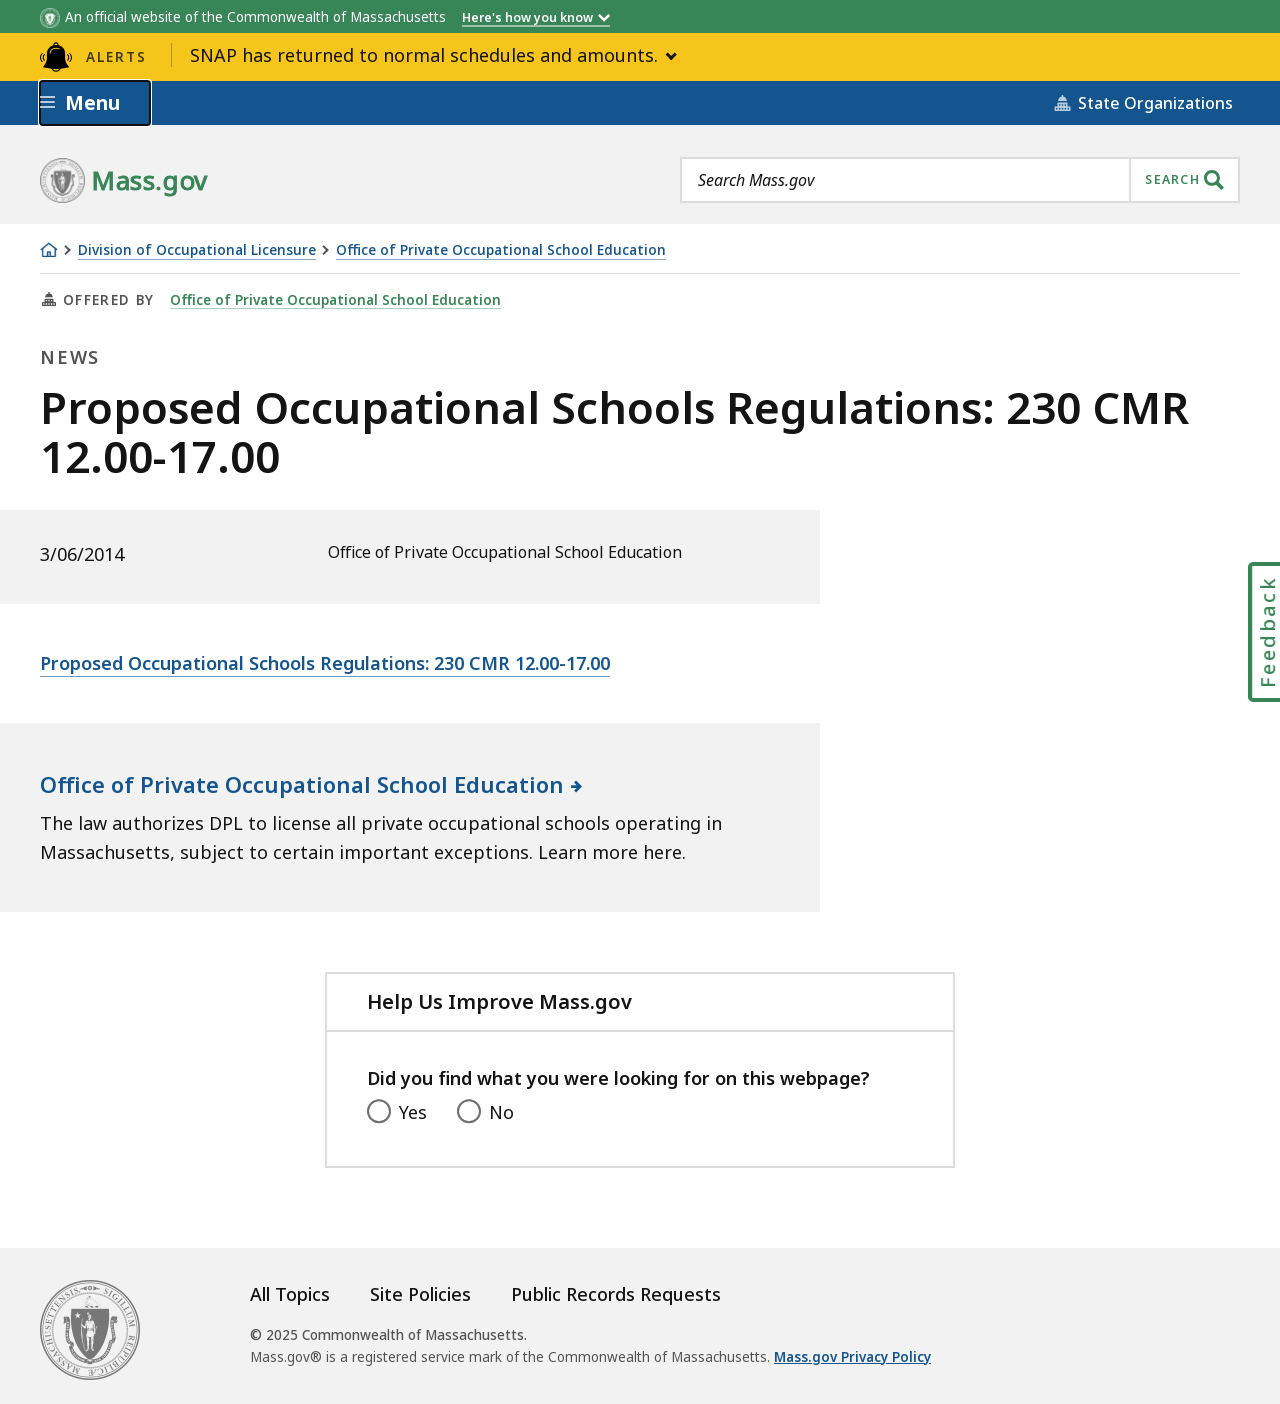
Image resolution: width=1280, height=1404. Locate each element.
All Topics (290, 1294)
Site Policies (420, 1294)
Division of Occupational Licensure (197, 250)
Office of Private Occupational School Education (501, 250)
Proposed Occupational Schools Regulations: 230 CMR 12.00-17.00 (325, 663)
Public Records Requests (616, 1294)
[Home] (49, 250)
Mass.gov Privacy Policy (852, 1357)
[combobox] (960, 180)
